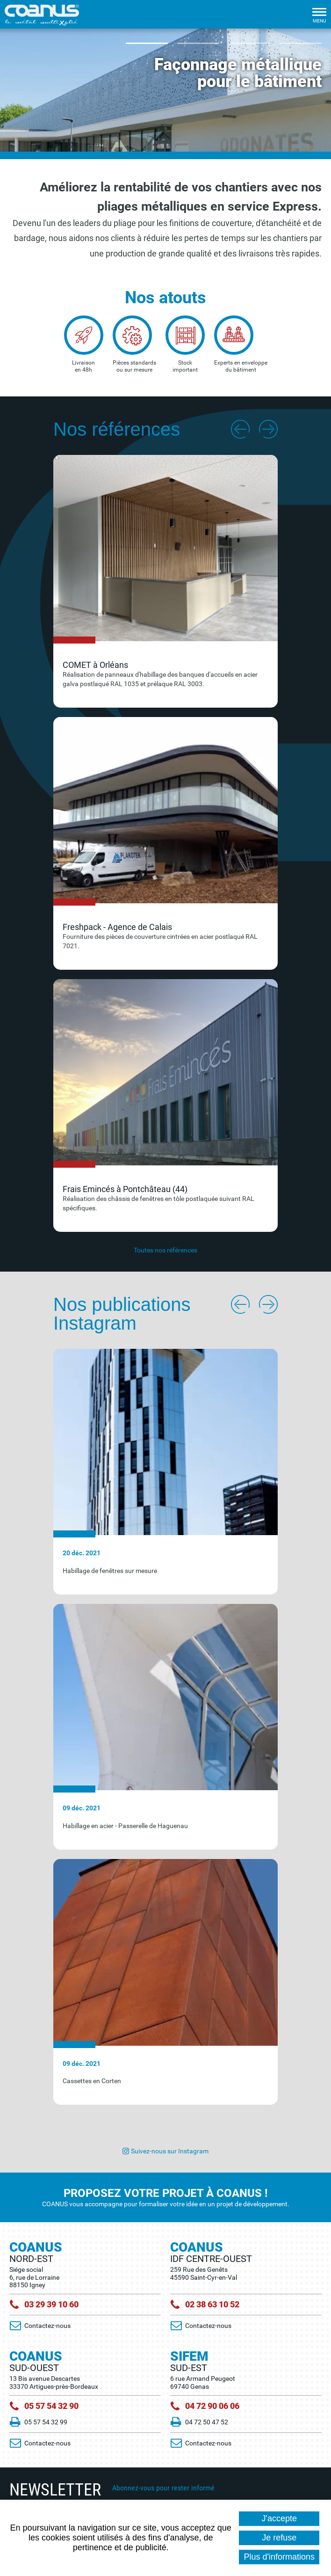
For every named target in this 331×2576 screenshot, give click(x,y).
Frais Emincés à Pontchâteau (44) (125, 1189)
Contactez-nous (47, 2325)
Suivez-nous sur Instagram (170, 2151)
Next (268, 429)
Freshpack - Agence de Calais (117, 927)
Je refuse (279, 2537)
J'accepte (279, 2518)
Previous (240, 429)
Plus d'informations (279, 2556)
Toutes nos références (165, 1250)
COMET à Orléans (95, 665)
